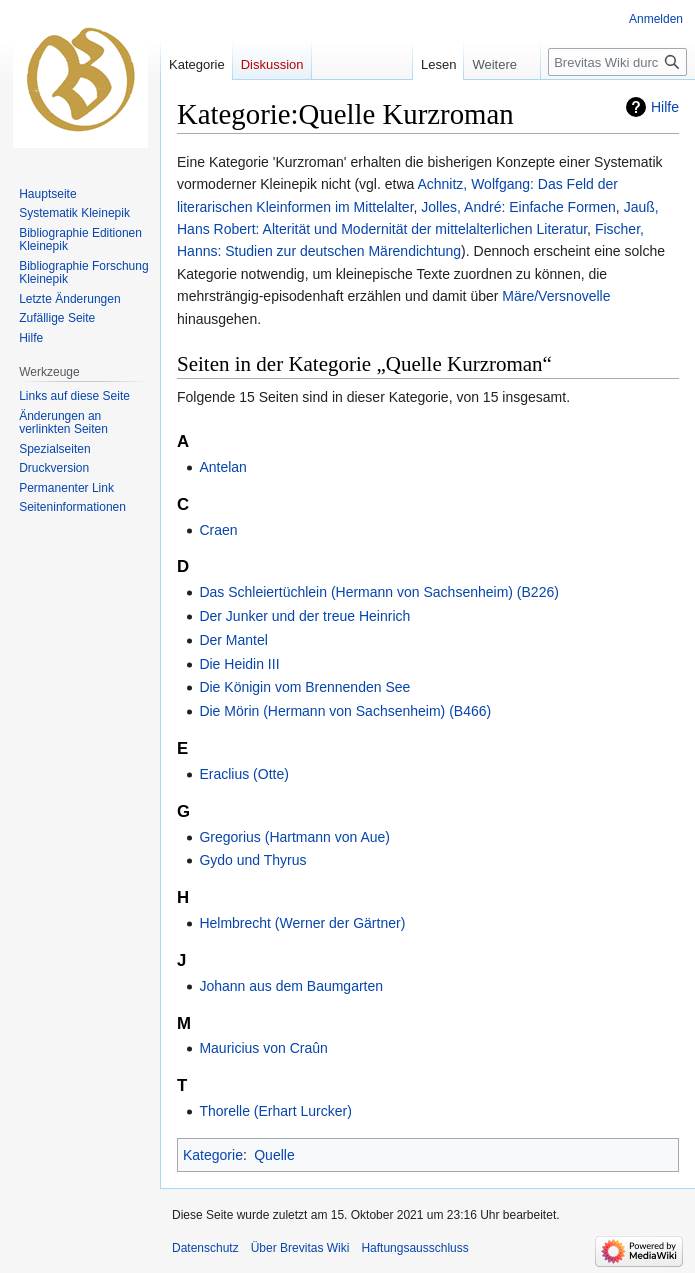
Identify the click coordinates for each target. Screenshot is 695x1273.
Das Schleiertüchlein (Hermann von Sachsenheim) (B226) (379, 592)
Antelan (222, 467)
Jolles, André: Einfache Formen (518, 207)
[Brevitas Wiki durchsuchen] (617, 62)
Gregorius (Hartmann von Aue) (294, 837)
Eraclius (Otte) (243, 774)
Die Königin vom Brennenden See (304, 687)
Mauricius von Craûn (263, 1048)
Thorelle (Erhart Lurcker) (275, 1111)
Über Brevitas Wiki (300, 1248)
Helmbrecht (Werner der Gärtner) (302, 923)
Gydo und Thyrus (252, 860)
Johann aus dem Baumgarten (291, 986)
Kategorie (213, 1155)
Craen (218, 530)
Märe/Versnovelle (556, 296)
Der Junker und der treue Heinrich (304, 616)
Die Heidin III (239, 664)
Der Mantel (233, 640)
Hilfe (665, 107)
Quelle (274, 1155)
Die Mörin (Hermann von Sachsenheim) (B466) (345, 711)
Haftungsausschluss (414, 1248)
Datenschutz (205, 1248)
